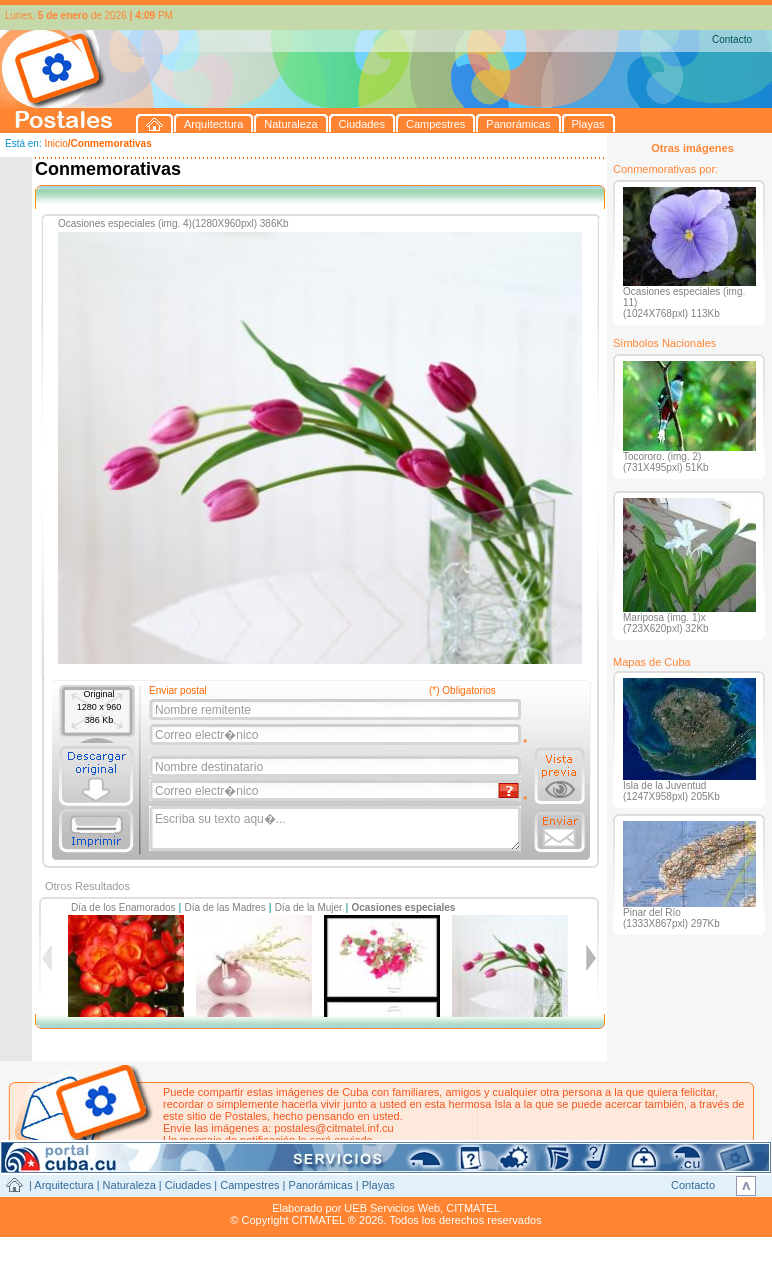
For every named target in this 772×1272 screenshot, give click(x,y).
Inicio (55, 143)
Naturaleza (129, 1185)
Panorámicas (321, 1185)
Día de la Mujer (309, 907)
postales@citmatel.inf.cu (333, 1128)
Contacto (732, 39)
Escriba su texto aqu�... (336, 829)
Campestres (249, 1185)
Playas (378, 1185)
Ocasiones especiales (403, 907)
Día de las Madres (225, 907)
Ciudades (188, 1185)
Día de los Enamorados (123, 907)
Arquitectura (63, 1185)
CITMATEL (473, 1208)
